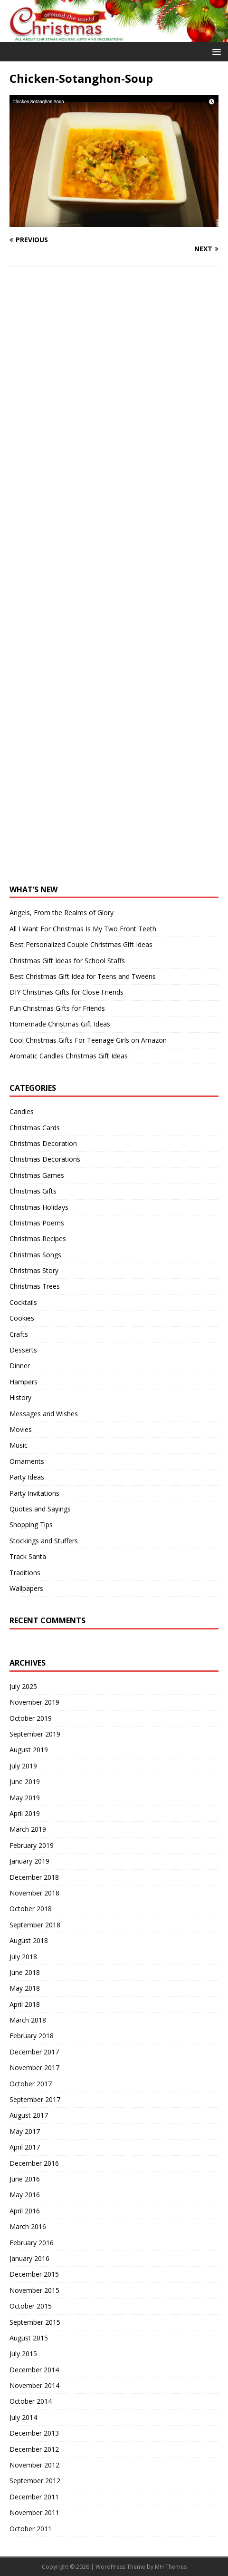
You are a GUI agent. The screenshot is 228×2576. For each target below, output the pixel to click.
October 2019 (31, 1718)
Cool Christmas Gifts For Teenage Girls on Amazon (88, 1040)
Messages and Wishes (44, 1413)
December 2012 (34, 2449)
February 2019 (32, 1845)
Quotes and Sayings (40, 1508)
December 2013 (34, 2433)
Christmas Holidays (39, 1207)
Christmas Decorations (45, 1159)
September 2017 (35, 2099)
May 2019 (25, 1797)
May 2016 (25, 2194)
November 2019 (34, 1702)
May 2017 (25, 2131)
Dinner (20, 1365)
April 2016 (25, 2210)
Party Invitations (34, 1493)
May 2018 (25, 1988)
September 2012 (35, 2480)
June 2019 (25, 1781)
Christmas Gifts (33, 1190)
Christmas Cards (35, 1127)
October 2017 (31, 2083)
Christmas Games (37, 1175)
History (20, 1397)
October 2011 (31, 2528)
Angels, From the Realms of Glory (62, 912)
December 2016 (34, 2163)
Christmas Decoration (43, 1143)
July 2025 (23, 1686)
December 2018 (34, 1877)
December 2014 (34, 2369)
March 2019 (28, 1829)
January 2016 (29, 2258)
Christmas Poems (37, 1222)
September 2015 (35, 2322)
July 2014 (23, 2417)
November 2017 (34, 2067)
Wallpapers (26, 1588)
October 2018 (31, 1908)
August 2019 (29, 1749)
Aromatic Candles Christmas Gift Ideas (69, 1055)
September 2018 (35, 1924)
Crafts (19, 1334)
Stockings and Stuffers (44, 1540)
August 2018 (29, 1940)
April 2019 (25, 1813)
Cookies (22, 1318)
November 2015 (34, 2290)
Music (19, 1445)
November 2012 (34, 2464)
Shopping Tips (31, 1524)
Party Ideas (27, 1476)
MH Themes (171, 2567)
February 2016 (32, 2242)
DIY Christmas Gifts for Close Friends (67, 992)
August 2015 (29, 2337)
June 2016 (25, 2178)
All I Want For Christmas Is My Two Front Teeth (83, 928)
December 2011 (34, 2496)
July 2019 (23, 1765)
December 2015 (34, 2274)
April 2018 (25, 2004)
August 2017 (29, 2115)
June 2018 (25, 1972)
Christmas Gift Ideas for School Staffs (67, 960)
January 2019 (29, 1860)
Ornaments (27, 1461)
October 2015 (31, 2305)
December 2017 (34, 2051)
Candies (22, 1111)
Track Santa (28, 1556)
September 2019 (35, 1733)
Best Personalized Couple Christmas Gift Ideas (81, 944)
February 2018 (32, 2035)
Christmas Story (34, 1270)
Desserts (23, 1349)
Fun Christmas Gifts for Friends (57, 1008)
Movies (21, 1429)
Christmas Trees (35, 1286)
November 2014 (34, 2385)
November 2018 (34, 1892)
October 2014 (31, 2401)
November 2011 (34, 2512)
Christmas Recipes (38, 1238)
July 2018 (23, 1956)
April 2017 (25, 2147)
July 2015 (23, 2353)
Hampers (24, 1381)
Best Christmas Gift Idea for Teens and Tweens (83, 976)
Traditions (25, 1572)
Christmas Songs (35, 1254)
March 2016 (28, 2226)
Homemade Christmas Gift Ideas (60, 1023)
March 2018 (28, 2019)
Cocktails (23, 1302)
